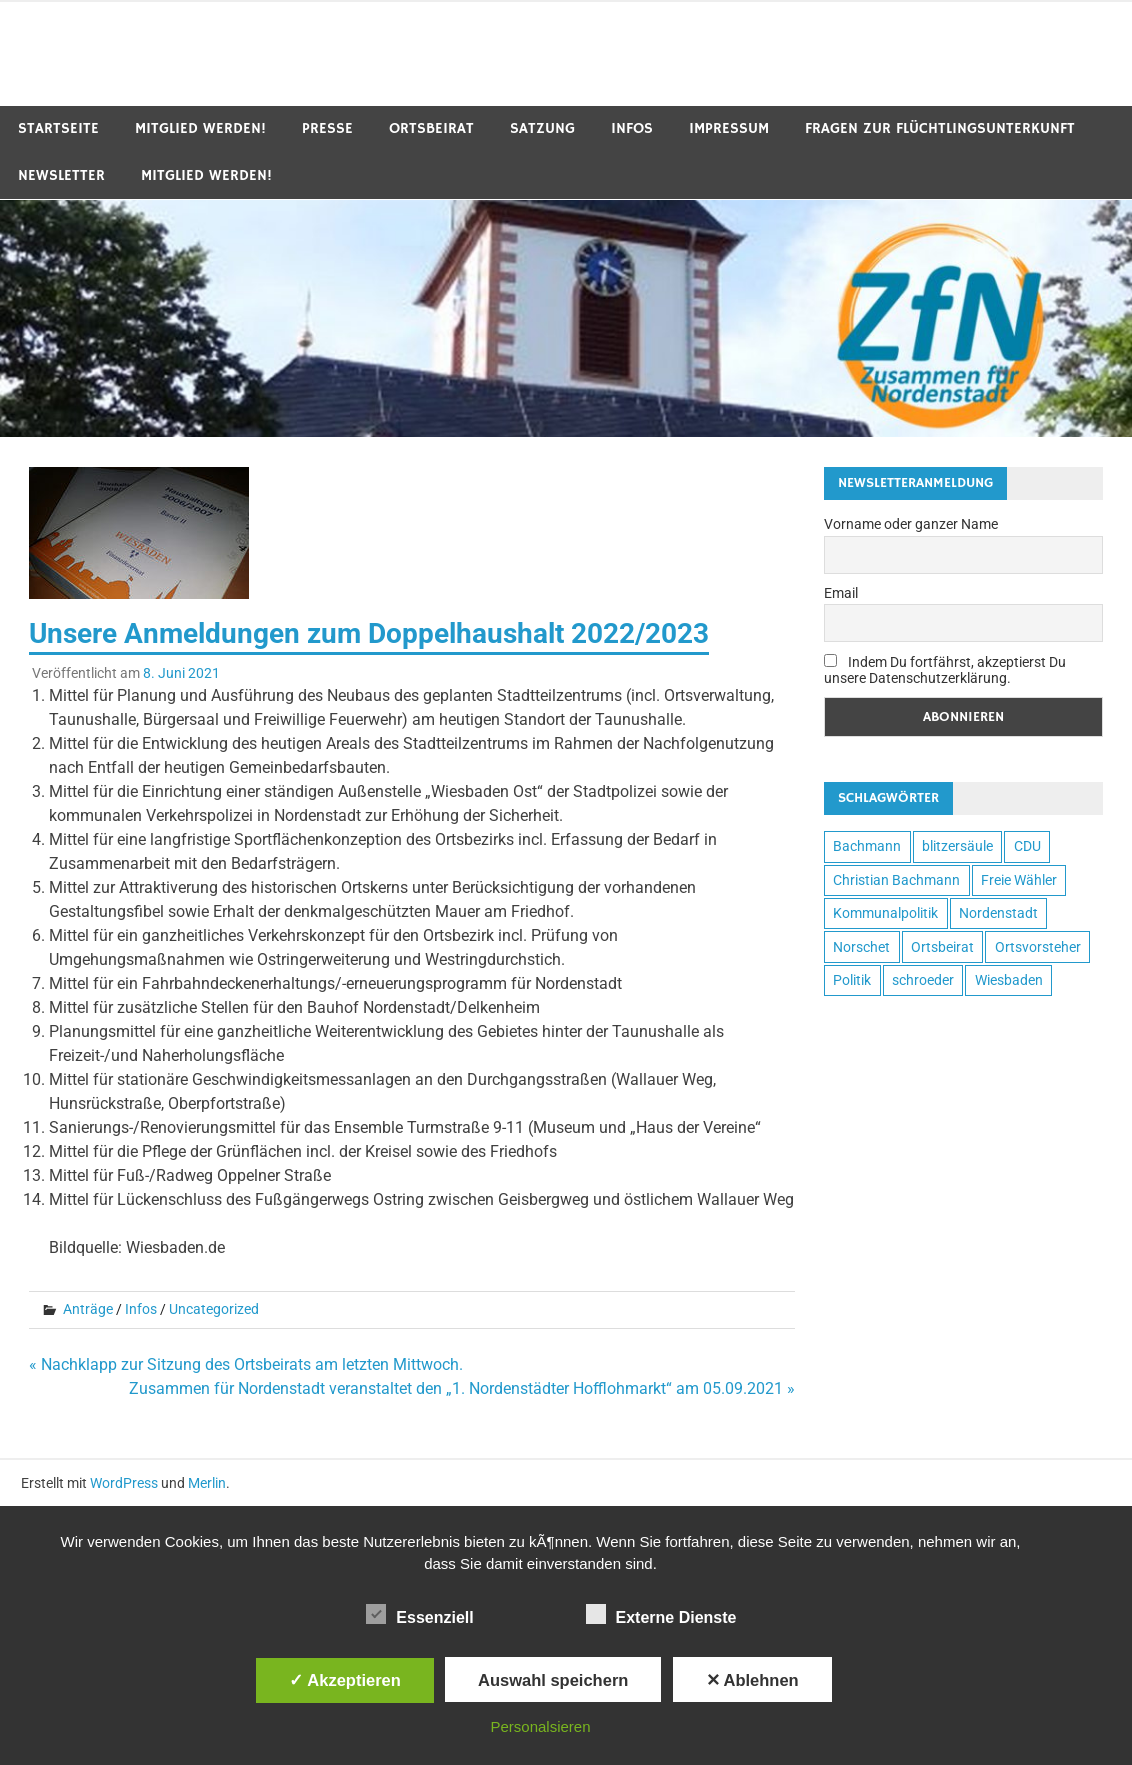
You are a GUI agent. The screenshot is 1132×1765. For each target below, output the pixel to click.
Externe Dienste (661, 1614)
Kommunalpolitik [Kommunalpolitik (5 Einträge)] (885, 913)
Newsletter (61, 175)
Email (841, 593)
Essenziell (419, 1614)
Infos (632, 128)
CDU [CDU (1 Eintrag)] (1027, 846)
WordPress (124, 1483)
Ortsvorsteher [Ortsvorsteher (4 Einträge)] (1038, 947)
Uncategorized (214, 1309)
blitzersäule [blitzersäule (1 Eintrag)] (957, 846)
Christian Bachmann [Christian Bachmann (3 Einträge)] (896, 880)
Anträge (88, 1309)
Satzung (542, 128)
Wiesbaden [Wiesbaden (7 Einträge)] (1009, 980)
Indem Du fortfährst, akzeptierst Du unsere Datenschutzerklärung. (945, 670)
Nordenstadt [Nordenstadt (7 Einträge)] (998, 913)
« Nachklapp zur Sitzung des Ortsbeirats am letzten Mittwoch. (246, 1364)
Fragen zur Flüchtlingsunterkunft (940, 128)
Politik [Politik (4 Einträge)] (852, 980)
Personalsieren (540, 1726)
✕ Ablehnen (752, 1680)
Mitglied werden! (200, 128)
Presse (327, 128)
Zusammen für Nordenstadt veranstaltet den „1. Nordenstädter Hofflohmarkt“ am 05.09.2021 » (462, 1388)
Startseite (58, 128)
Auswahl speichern (553, 1680)
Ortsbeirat (431, 128)
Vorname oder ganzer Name (911, 524)
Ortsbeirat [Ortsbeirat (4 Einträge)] (942, 947)
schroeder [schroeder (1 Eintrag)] (923, 980)
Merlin (207, 1483)
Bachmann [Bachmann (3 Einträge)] (867, 846)
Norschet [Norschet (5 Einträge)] (861, 947)
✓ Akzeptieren (345, 1680)
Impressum (729, 128)
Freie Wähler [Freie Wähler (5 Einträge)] (1019, 880)
